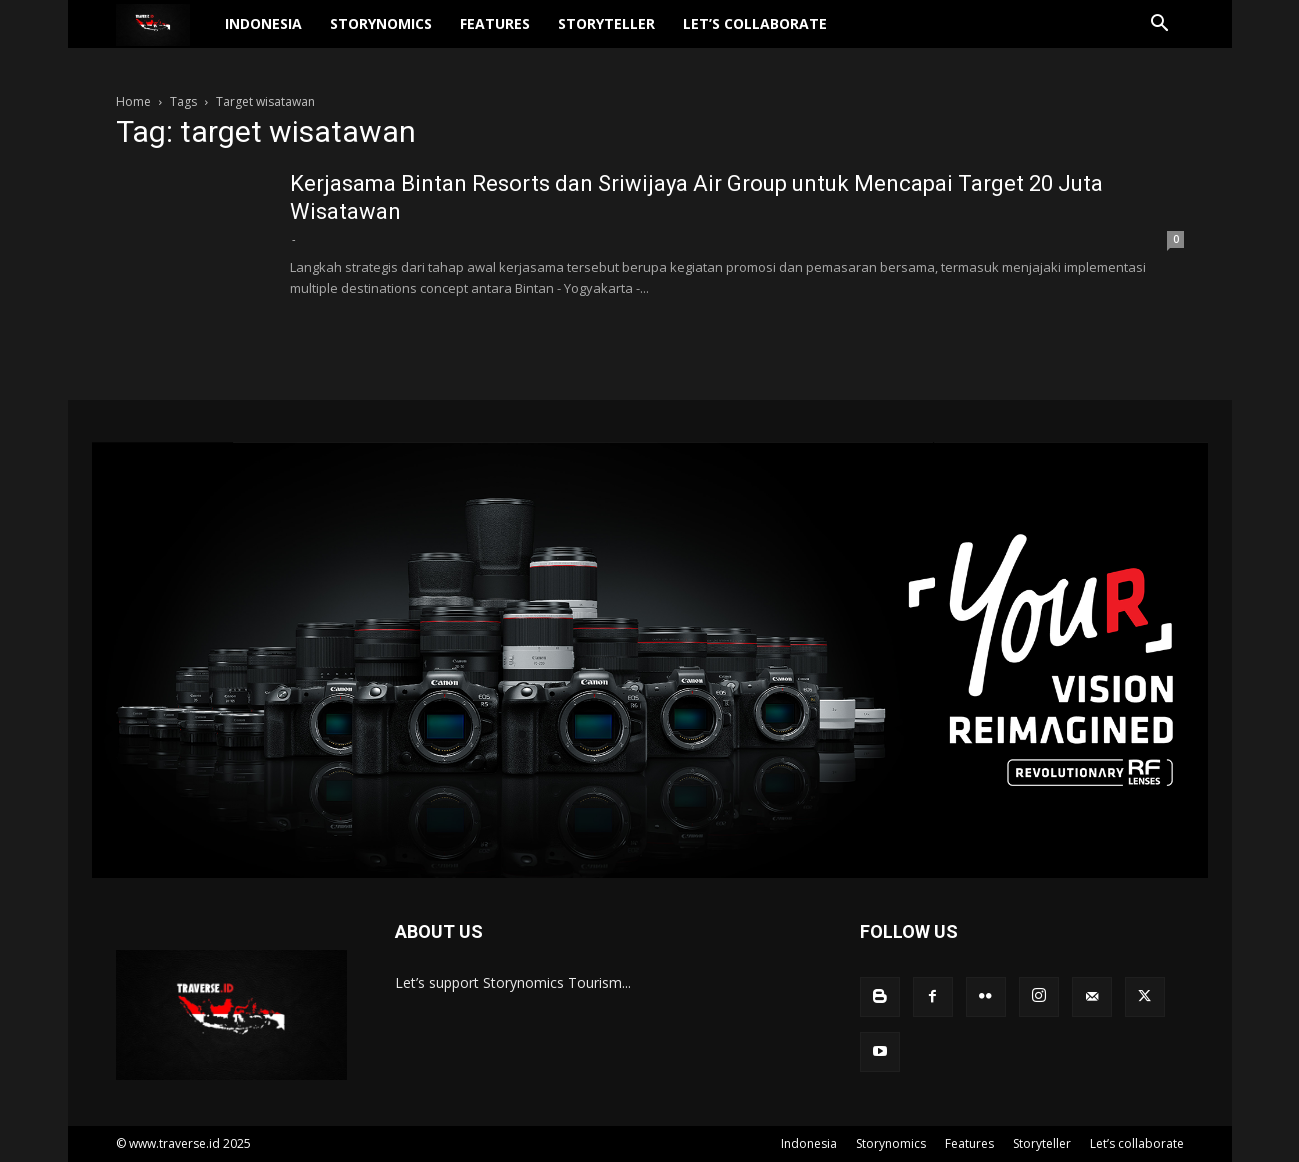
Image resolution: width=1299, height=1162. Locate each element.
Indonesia (263, 23)
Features (495, 23)
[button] (1160, 25)
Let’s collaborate (755, 23)
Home (133, 101)
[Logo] (164, 24)
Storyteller (606, 23)
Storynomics (381, 23)
